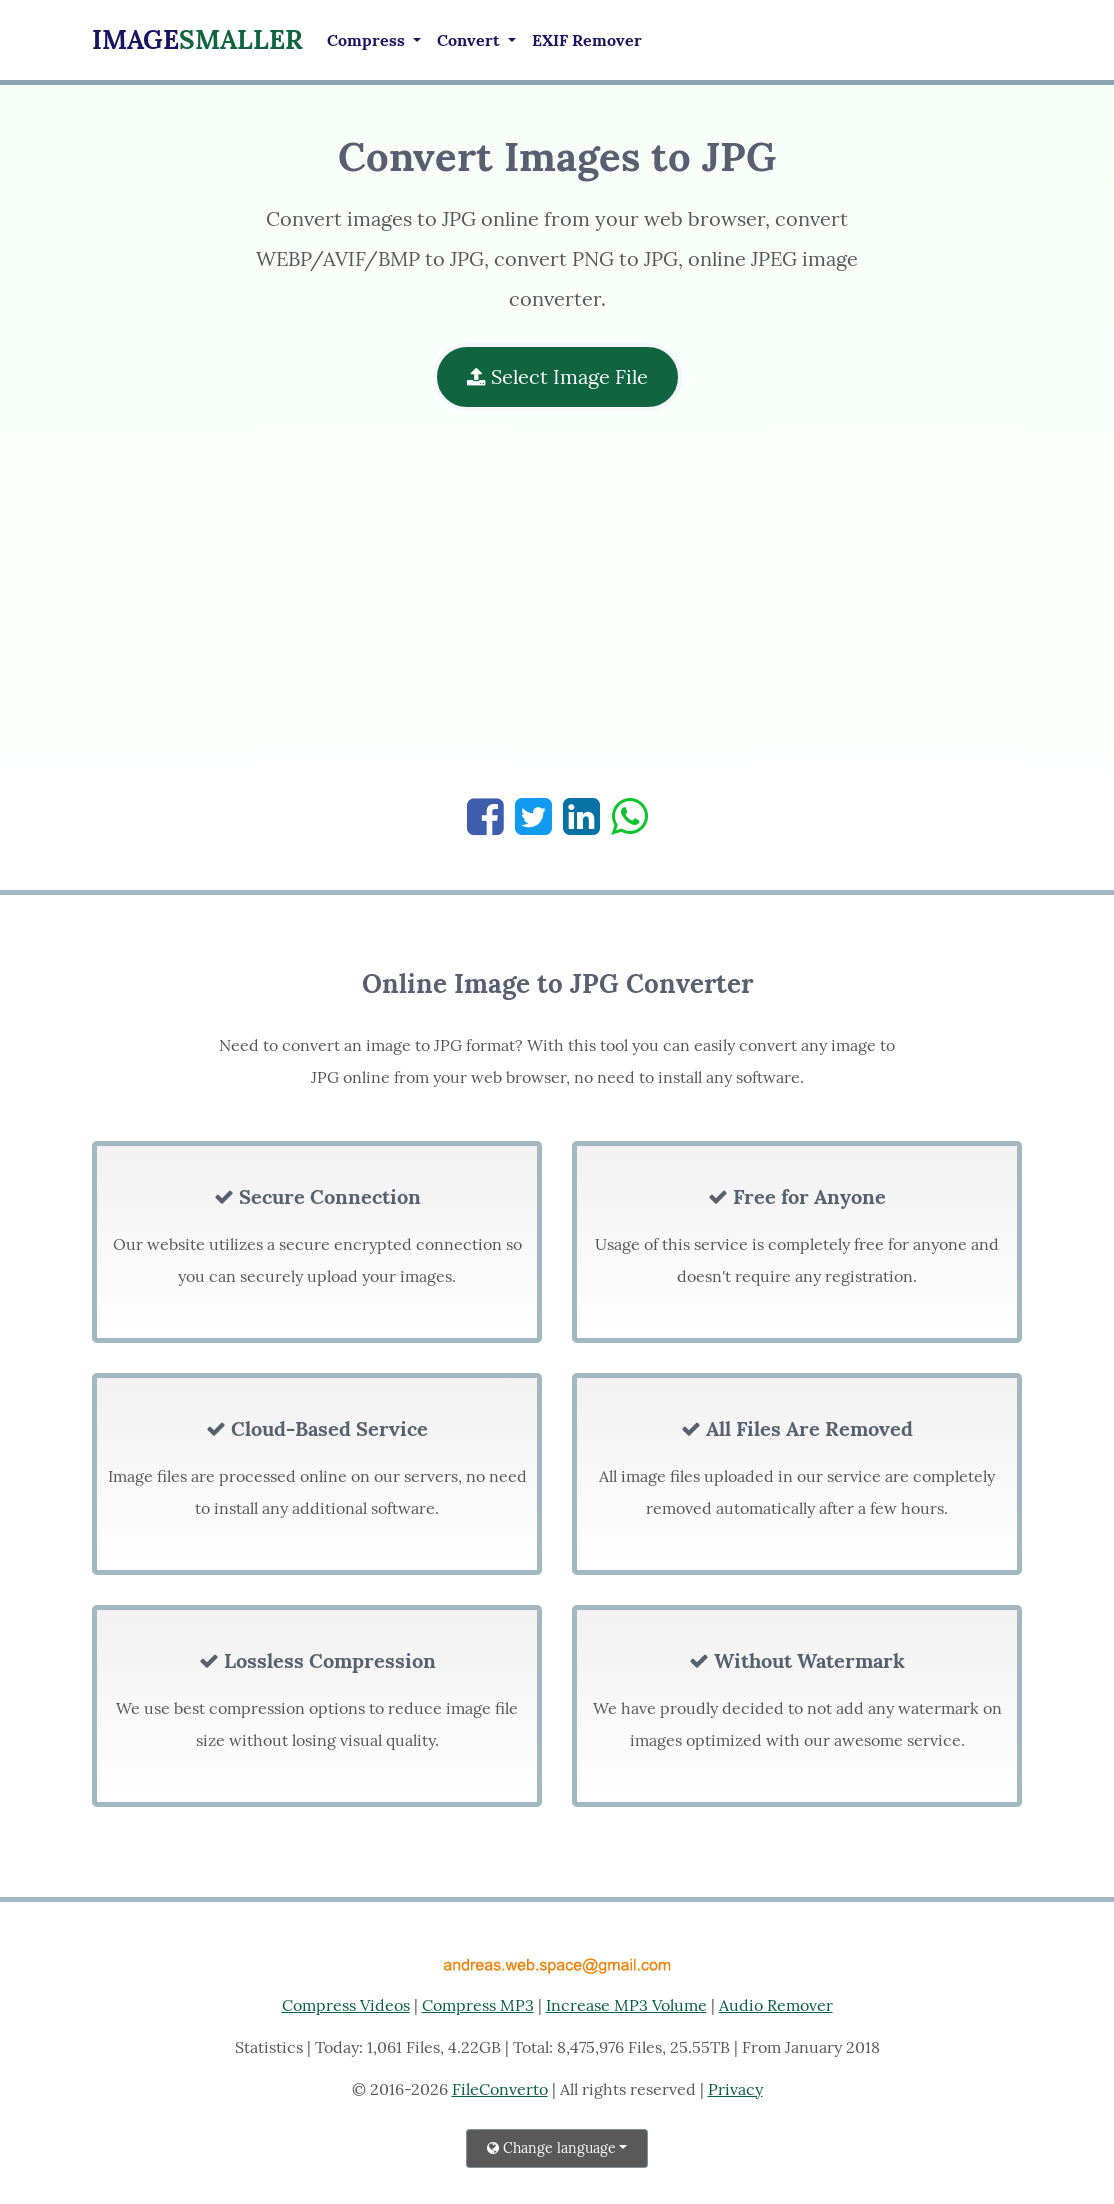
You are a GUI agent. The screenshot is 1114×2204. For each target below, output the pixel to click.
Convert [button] (470, 40)
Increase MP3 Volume (626, 2005)
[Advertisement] (557, 614)
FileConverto (500, 2089)
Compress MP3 (478, 2005)
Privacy (735, 2089)
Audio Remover (776, 2005)
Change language (551, 2148)
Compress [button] (368, 40)
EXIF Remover (587, 40)
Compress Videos (346, 2005)
